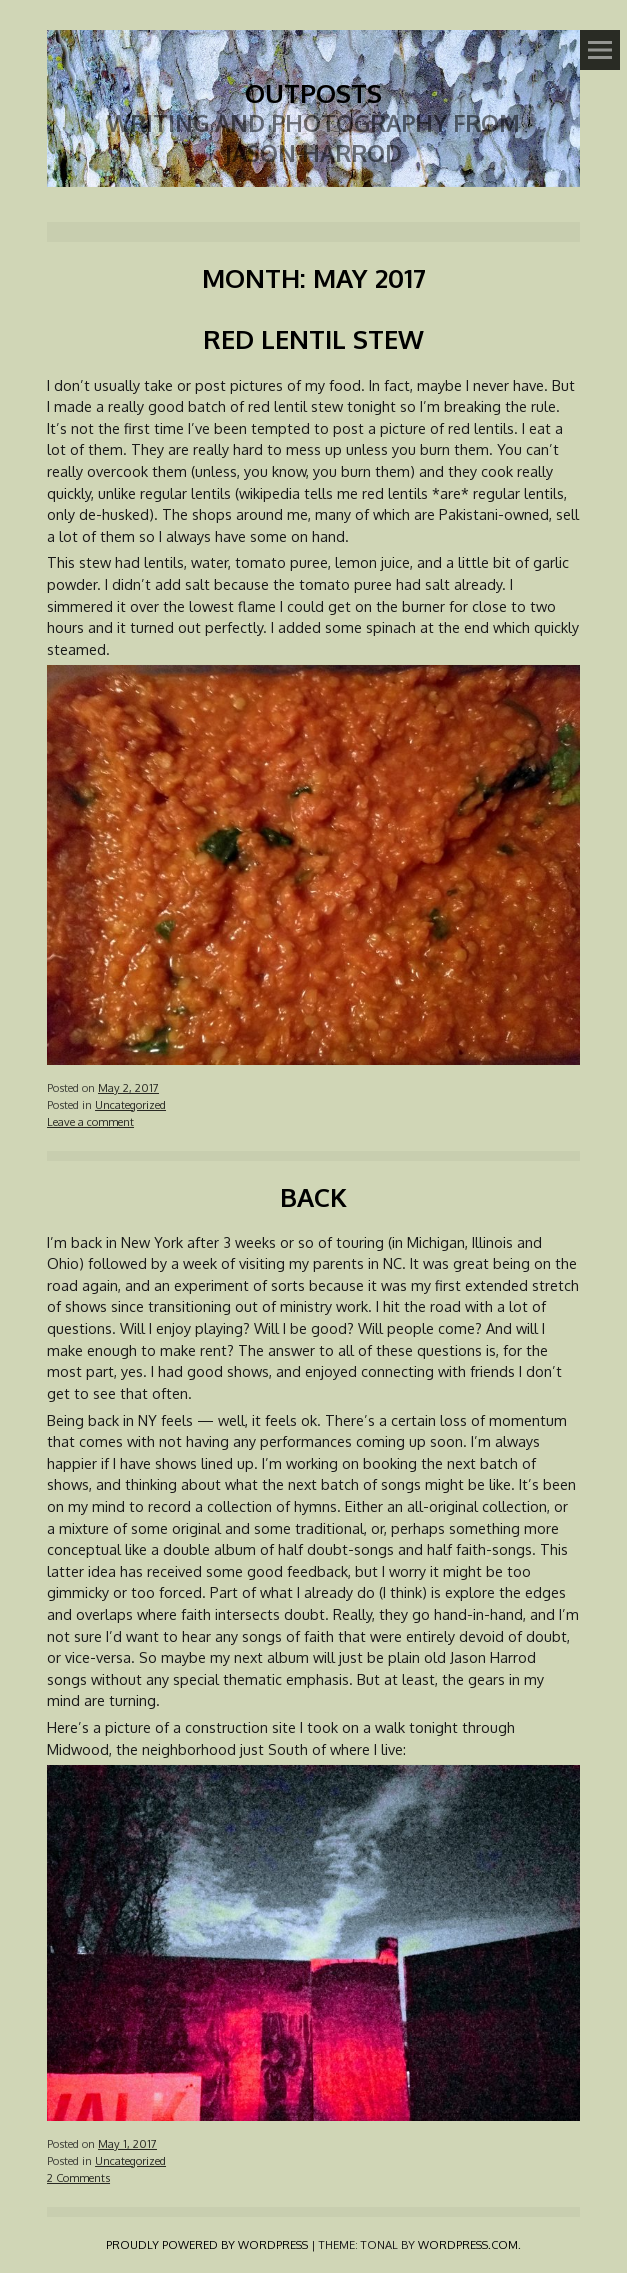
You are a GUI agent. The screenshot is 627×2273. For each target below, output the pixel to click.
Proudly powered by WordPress (207, 2244)
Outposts (313, 92)
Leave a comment (90, 1121)
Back (313, 1196)
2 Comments (78, 2177)
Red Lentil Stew (313, 338)
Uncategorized (130, 1104)
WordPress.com (468, 2244)
